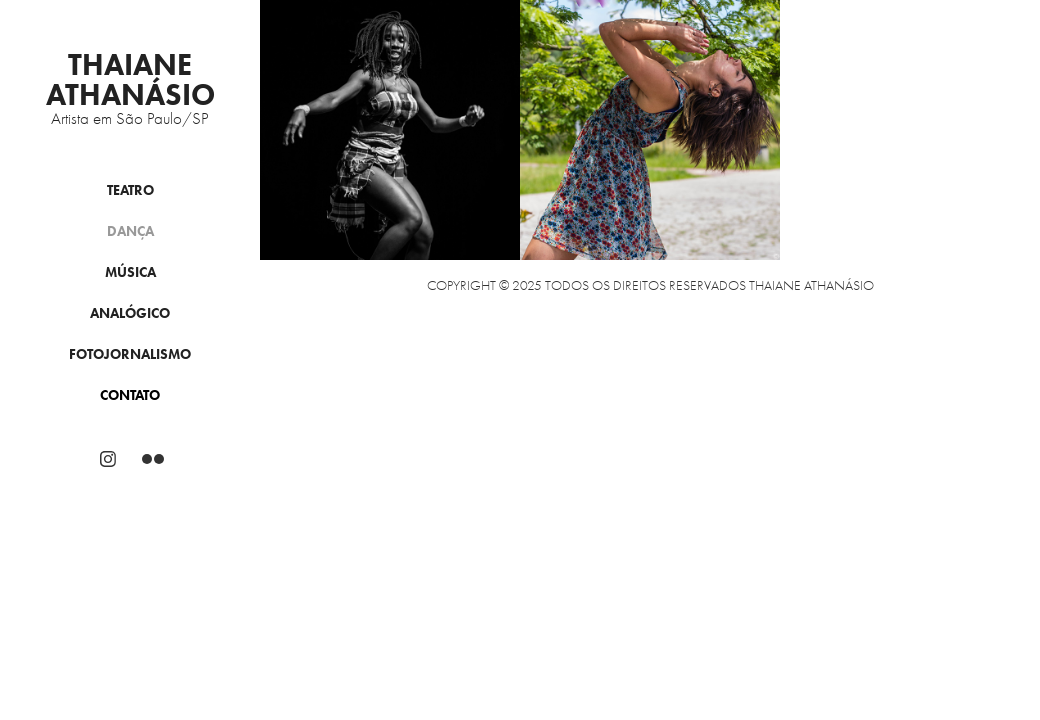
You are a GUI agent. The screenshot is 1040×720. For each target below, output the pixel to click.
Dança (130, 231)
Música (130, 272)
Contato (130, 395)
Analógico (130, 313)
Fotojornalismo (130, 354)
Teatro (130, 190)
